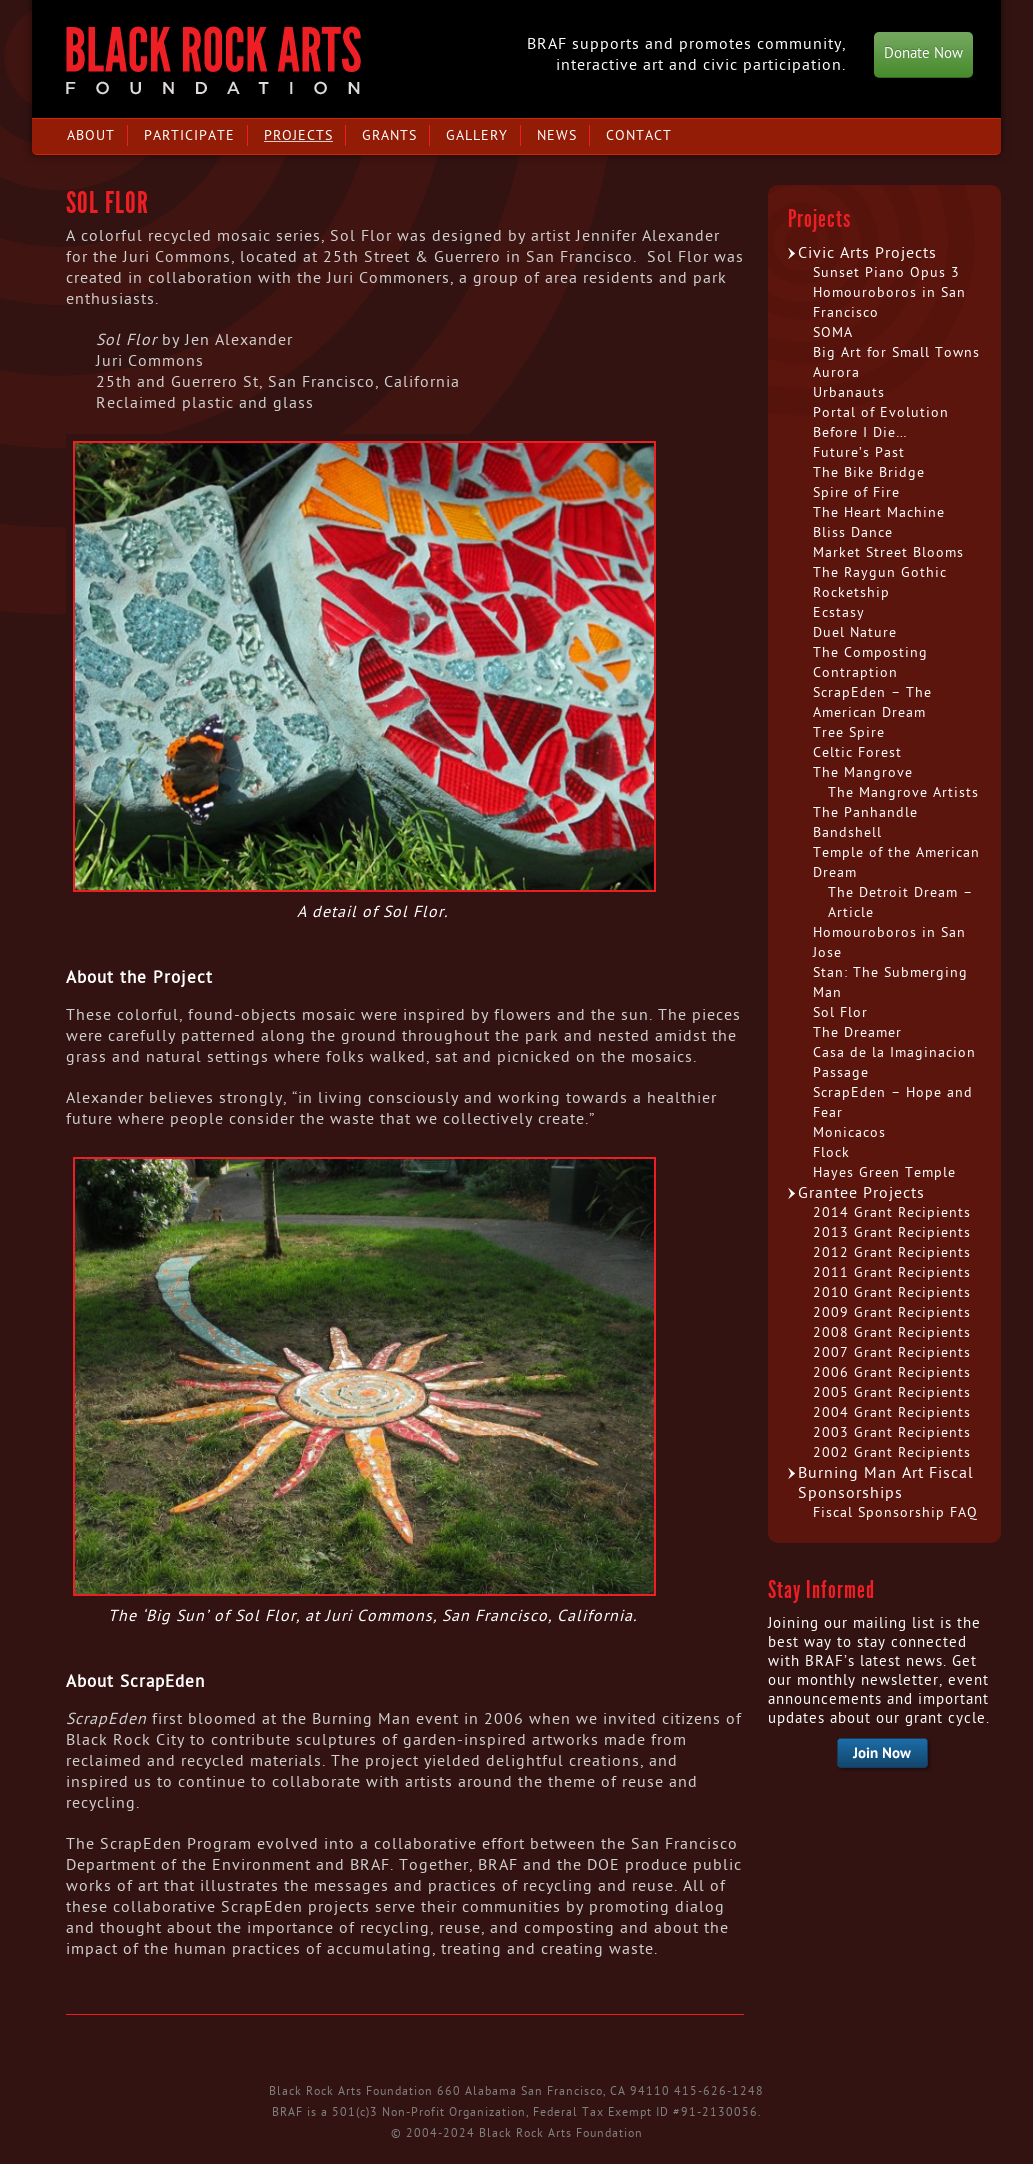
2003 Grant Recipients (892, 1432)
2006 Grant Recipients (892, 1372)
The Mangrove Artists (903, 792)
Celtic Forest (857, 752)
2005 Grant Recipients (892, 1392)
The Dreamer (857, 1032)
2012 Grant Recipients (892, 1252)
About (91, 135)
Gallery (477, 135)
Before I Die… (860, 432)
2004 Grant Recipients (892, 1412)
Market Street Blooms (888, 552)
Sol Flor (840, 1012)
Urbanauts (849, 392)
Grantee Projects (861, 1193)
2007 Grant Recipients (892, 1352)
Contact (639, 135)
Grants (389, 135)
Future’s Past (859, 452)
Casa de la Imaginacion (894, 1052)
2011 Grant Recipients (892, 1272)
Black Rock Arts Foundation (213, 60)
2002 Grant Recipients (892, 1452)
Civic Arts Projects (867, 253)
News (557, 135)
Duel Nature (855, 632)
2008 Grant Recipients (892, 1332)
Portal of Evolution (881, 412)
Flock (831, 1152)
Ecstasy (839, 612)
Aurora (836, 372)
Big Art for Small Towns (896, 352)
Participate (189, 135)
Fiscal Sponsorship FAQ (895, 1512)
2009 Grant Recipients (892, 1312)
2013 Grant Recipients (892, 1232)
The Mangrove (863, 772)
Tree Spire (849, 732)
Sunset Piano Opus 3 (886, 272)
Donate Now (923, 53)
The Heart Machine (879, 512)
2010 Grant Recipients (892, 1292)
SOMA (833, 332)
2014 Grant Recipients (892, 1212)
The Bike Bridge (869, 472)
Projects (298, 135)
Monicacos (849, 1132)
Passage (841, 1072)
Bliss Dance (853, 532)
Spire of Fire (856, 492)
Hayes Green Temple (884, 1172)
